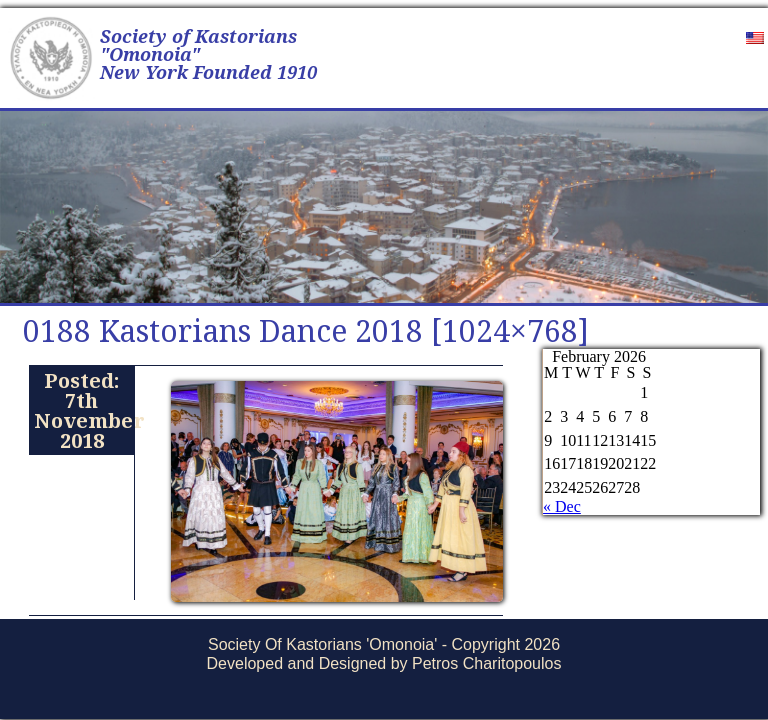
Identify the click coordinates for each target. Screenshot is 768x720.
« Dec (562, 506)
